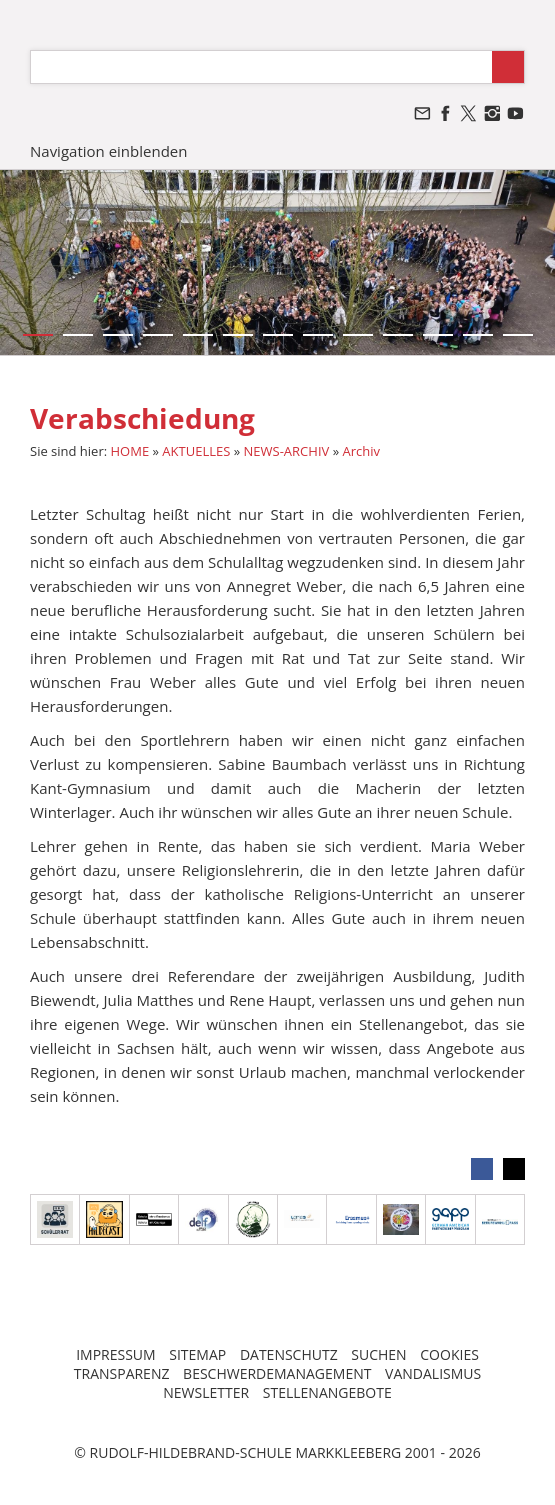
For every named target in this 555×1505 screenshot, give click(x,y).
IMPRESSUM (116, 1354)
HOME (130, 451)
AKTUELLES (196, 451)
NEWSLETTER (206, 1392)
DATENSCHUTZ (289, 1354)
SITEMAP (197, 1354)
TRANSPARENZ (122, 1373)
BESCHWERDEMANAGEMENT (277, 1373)
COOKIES (449, 1354)
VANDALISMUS (433, 1373)
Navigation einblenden (108, 151)
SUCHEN (378, 1354)
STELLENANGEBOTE (327, 1392)
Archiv (361, 451)
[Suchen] (261, 67)
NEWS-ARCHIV (287, 451)
